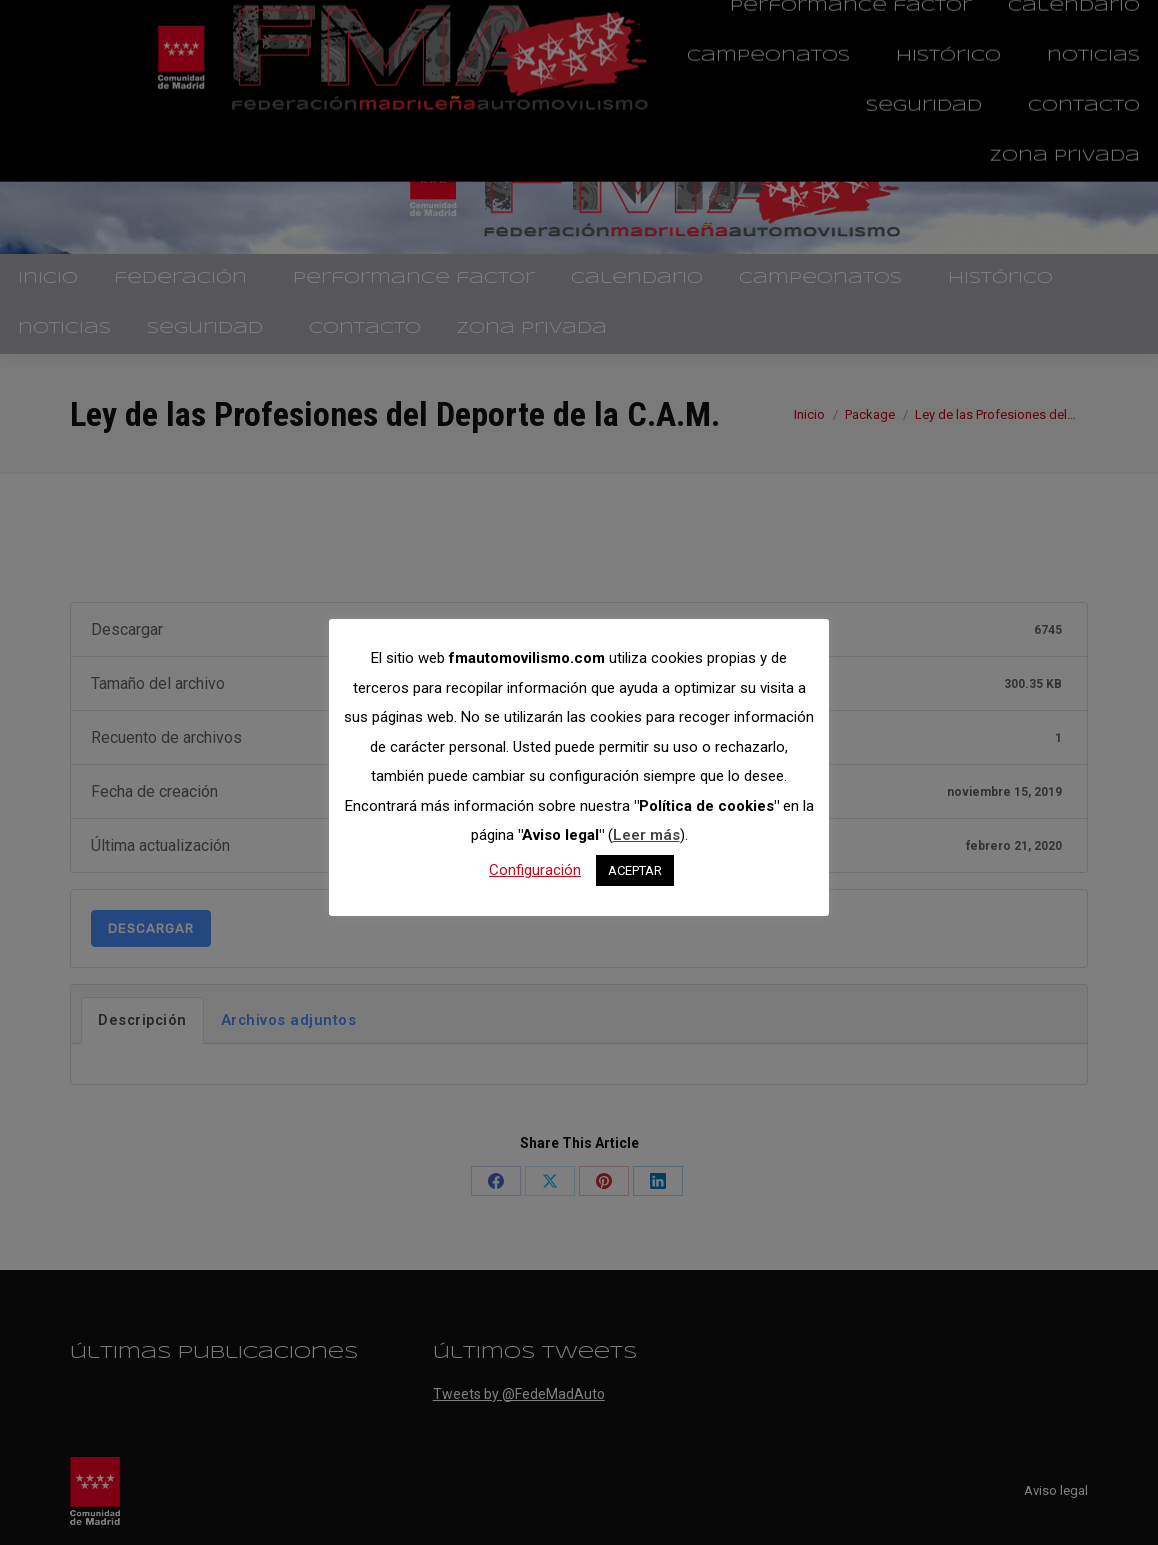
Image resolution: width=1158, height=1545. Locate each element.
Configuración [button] (535, 870)
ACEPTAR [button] (635, 870)
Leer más (646, 835)
